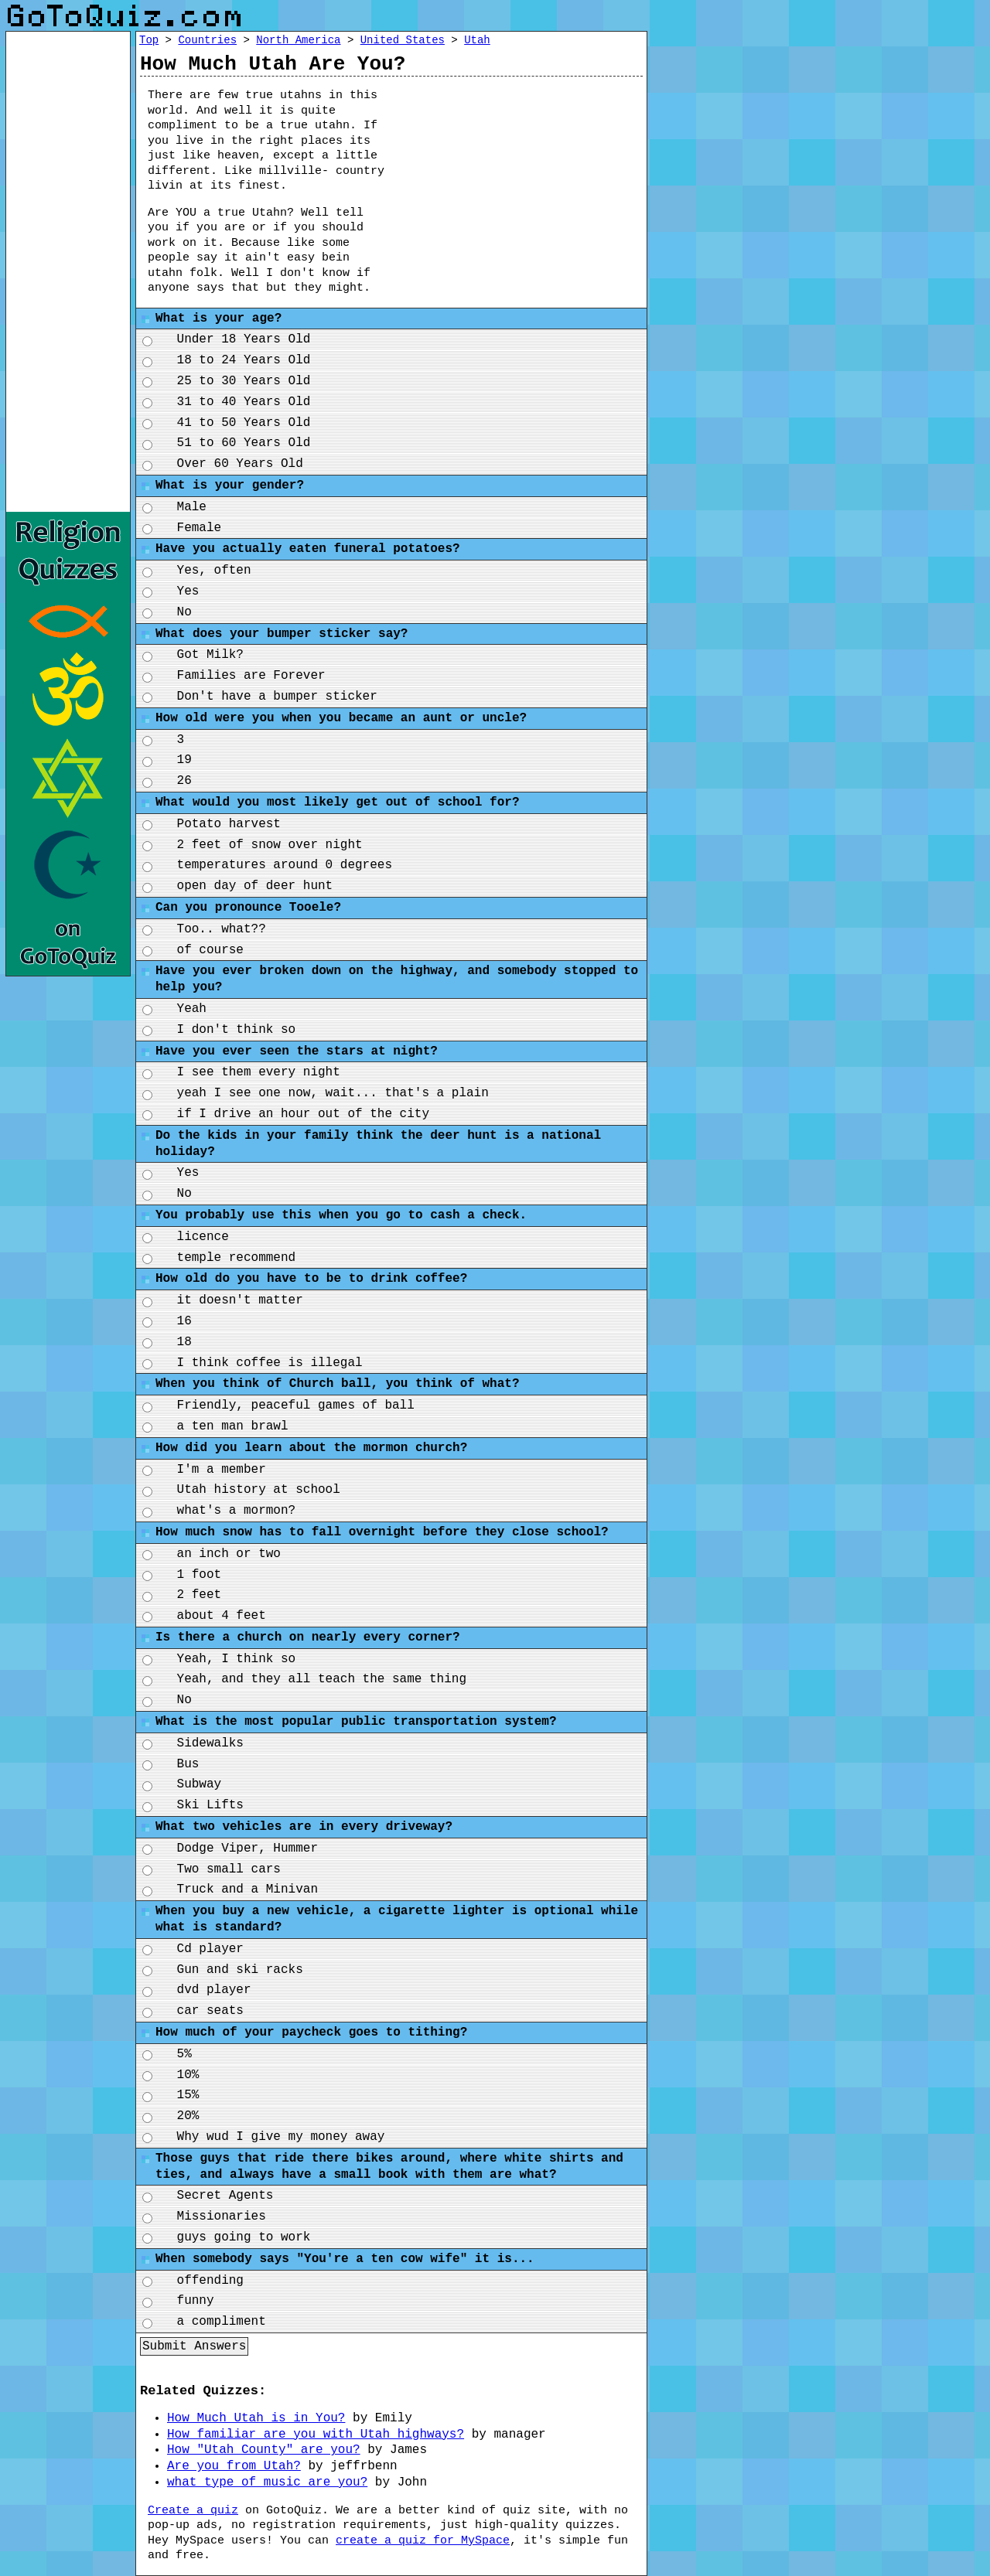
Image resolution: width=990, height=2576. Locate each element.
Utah (477, 40)
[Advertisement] (527, 180)
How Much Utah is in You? (256, 2418)
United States (402, 40)
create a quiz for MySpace (423, 2540)
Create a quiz (193, 2510)
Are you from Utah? (234, 2466)
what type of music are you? (267, 2482)
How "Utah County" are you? (263, 2450)
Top (149, 40)
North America (298, 40)
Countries (207, 40)
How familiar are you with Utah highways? (315, 2434)
